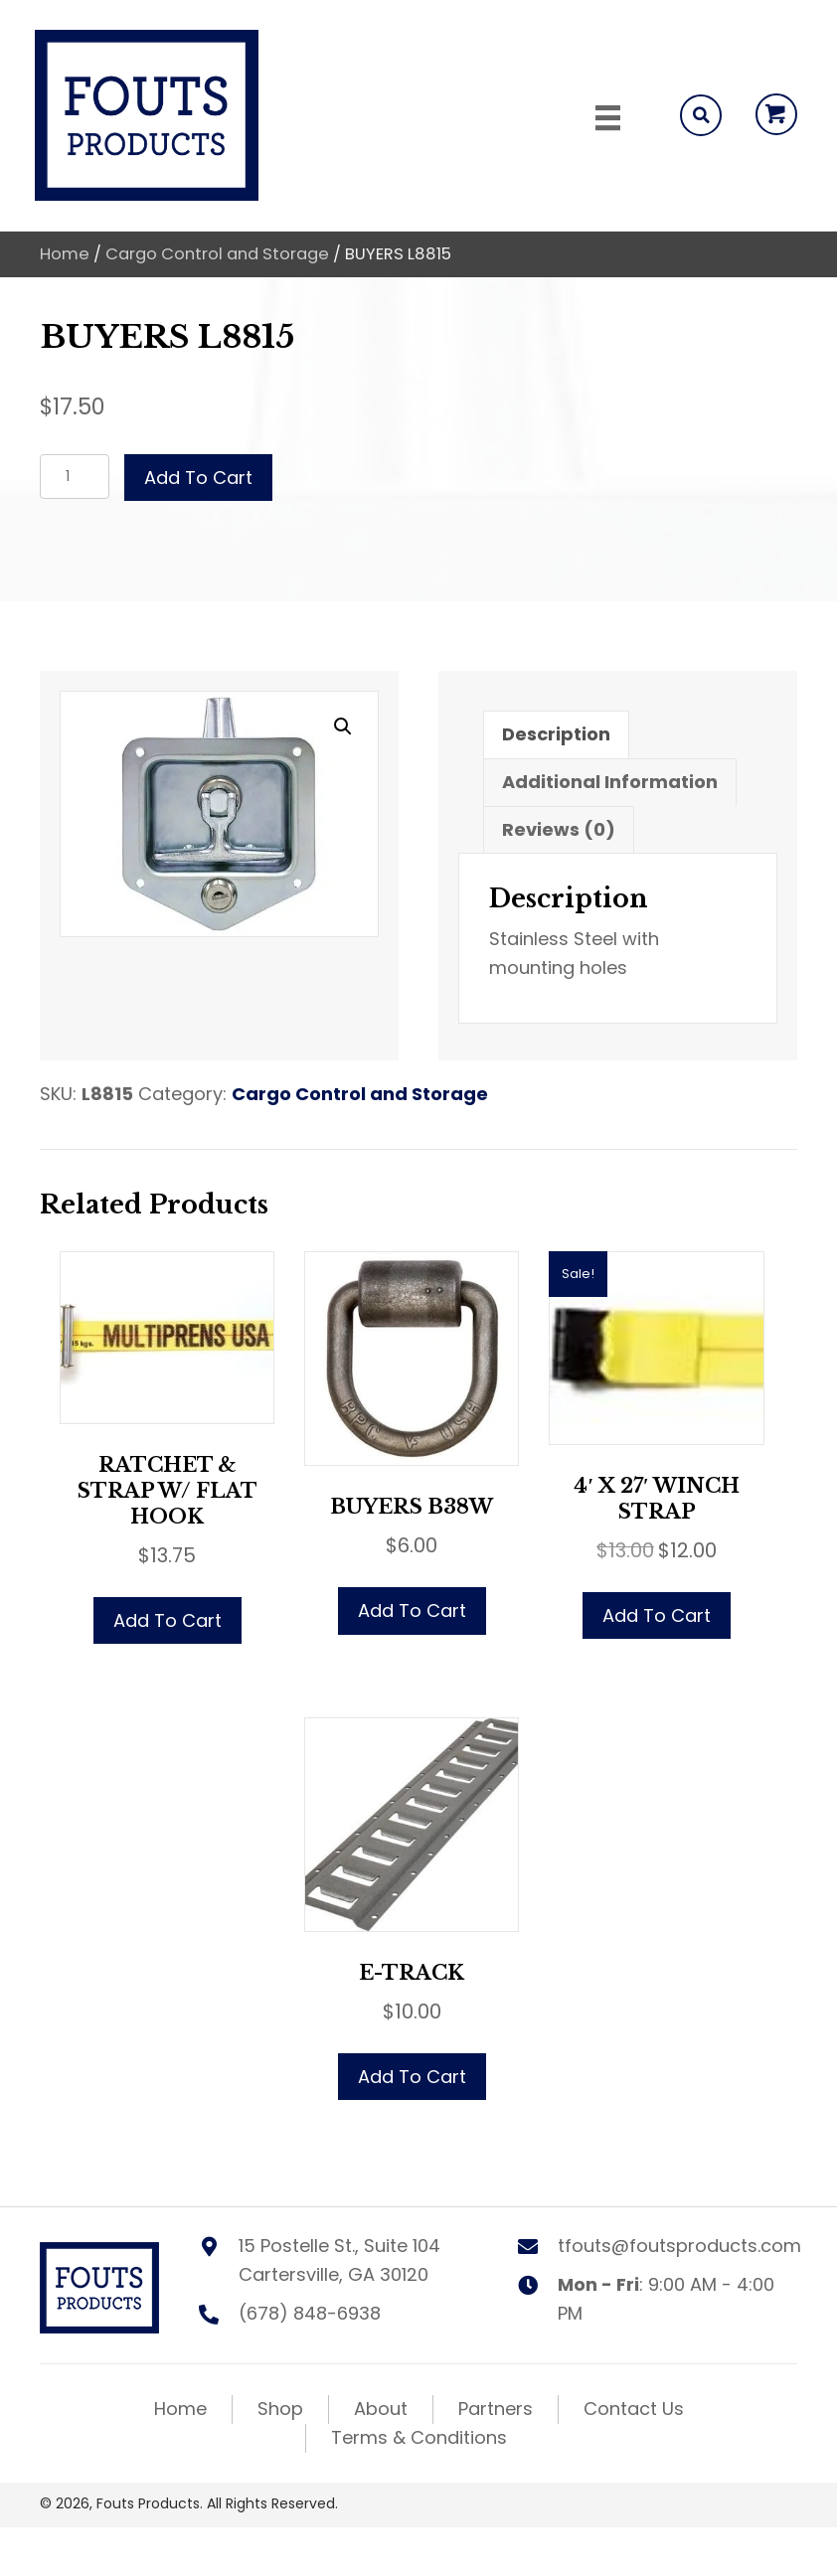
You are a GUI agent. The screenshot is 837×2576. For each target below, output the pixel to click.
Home (64, 253)
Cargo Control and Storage (217, 253)
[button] (776, 114)
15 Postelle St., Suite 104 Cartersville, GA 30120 (339, 2260)
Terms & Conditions (419, 2437)
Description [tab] (556, 734)
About (381, 2408)
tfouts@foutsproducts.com (679, 2245)
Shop (280, 2408)
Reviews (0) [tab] (558, 829)
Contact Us (634, 2408)
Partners (495, 2408)
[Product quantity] (74, 476)
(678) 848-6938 (310, 2313)
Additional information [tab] (610, 781)
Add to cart (198, 477)
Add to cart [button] (167, 1620)
